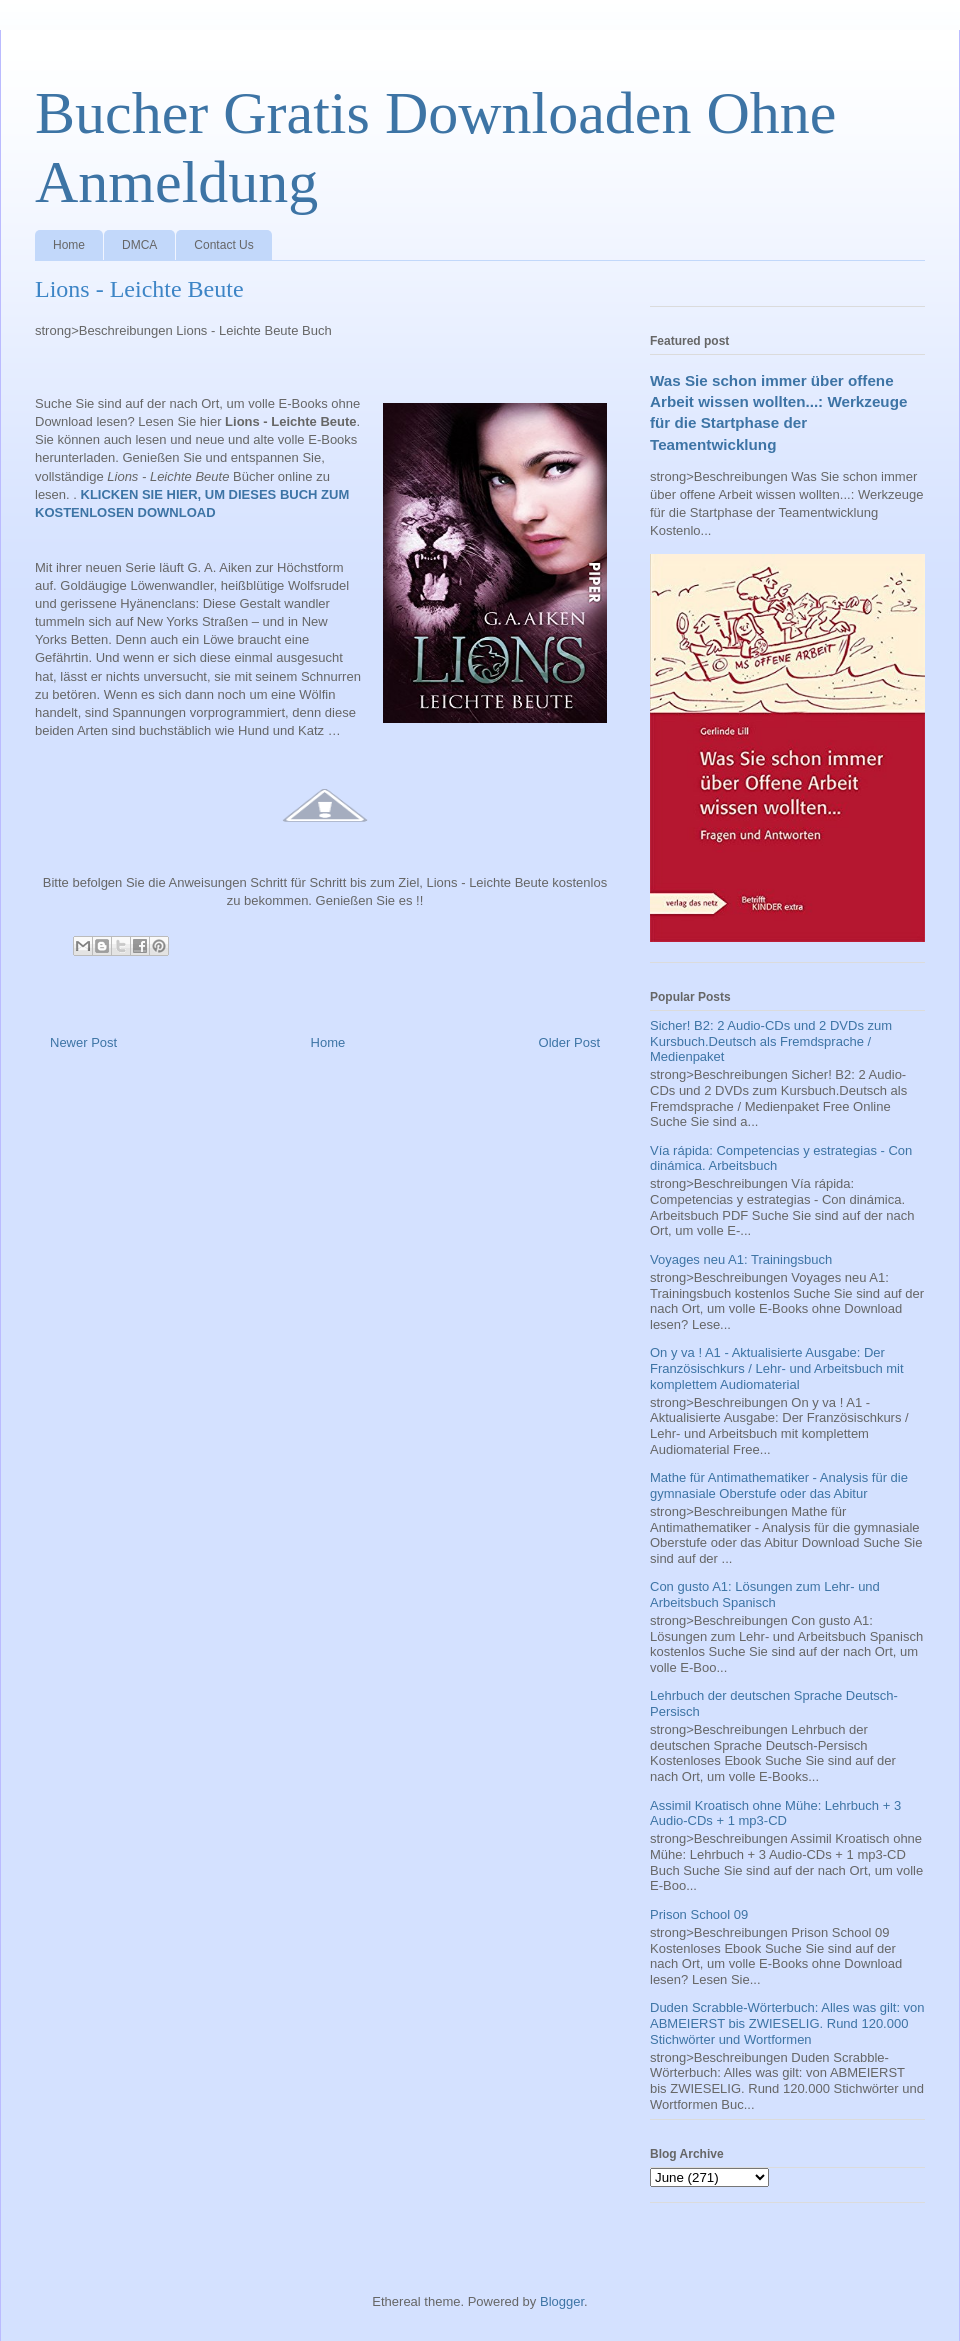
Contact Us (223, 245)
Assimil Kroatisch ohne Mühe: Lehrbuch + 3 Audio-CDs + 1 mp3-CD (775, 1813)
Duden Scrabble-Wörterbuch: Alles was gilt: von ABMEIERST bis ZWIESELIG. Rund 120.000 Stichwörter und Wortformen (787, 2023)
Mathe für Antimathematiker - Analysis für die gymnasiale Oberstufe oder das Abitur (779, 1485)
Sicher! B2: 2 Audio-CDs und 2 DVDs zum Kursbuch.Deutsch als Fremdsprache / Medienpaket (771, 1041)
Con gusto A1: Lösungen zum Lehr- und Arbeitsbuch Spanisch (765, 1594)
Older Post (569, 1042)
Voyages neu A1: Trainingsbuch (741, 1259)
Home (69, 245)
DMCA (139, 245)
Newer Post (83, 1042)
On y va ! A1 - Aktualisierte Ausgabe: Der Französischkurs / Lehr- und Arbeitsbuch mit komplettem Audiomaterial (777, 1368)
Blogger (562, 2301)
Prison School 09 (699, 1914)
